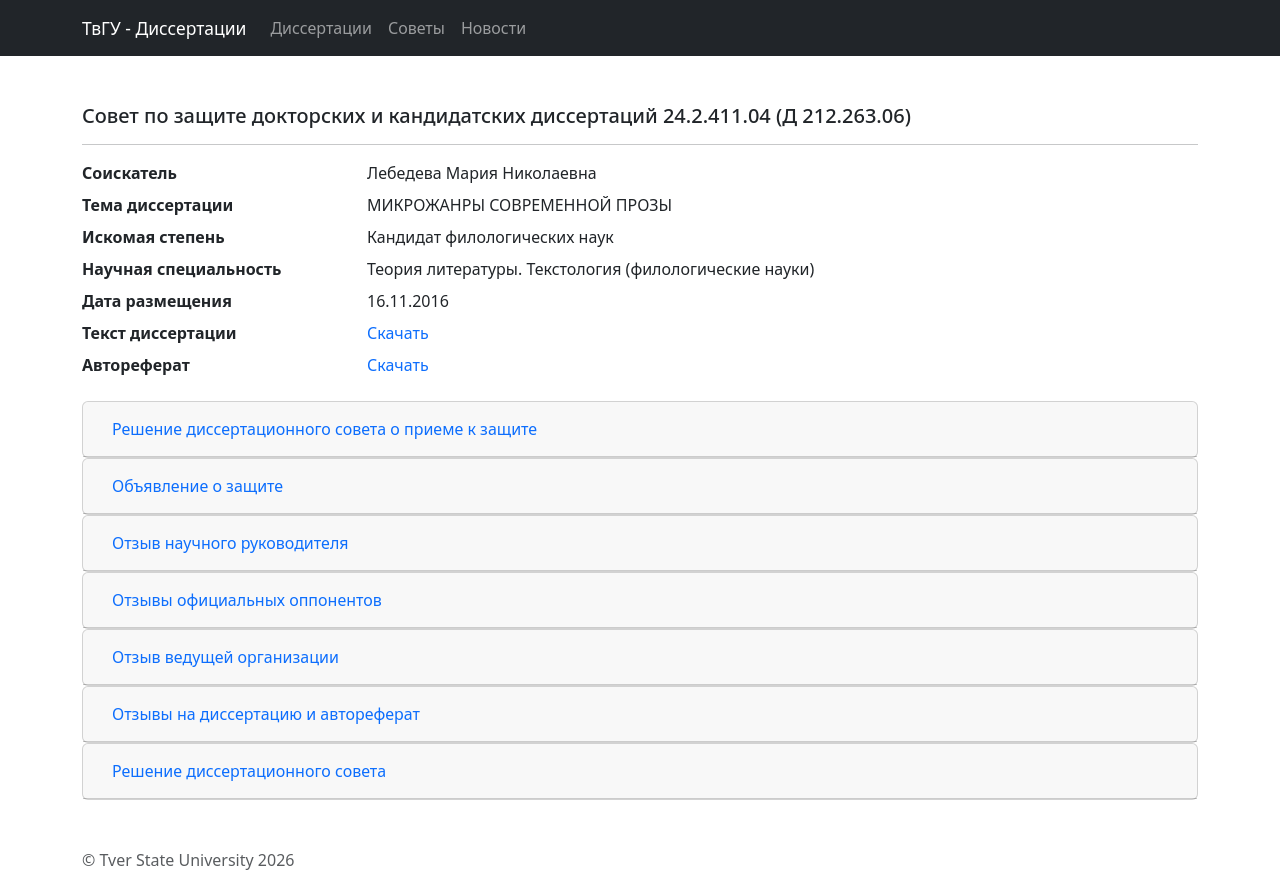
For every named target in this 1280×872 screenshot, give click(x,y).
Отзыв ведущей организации (225, 657)
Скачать (398, 333)
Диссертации (320, 28)
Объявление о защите (197, 486)
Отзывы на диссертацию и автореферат (266, 714)
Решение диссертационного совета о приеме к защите (324, 429)
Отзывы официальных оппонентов (247, 600)
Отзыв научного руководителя (230, 543)
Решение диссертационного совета (249, 771)
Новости (493, 28)
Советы (416, 28)
